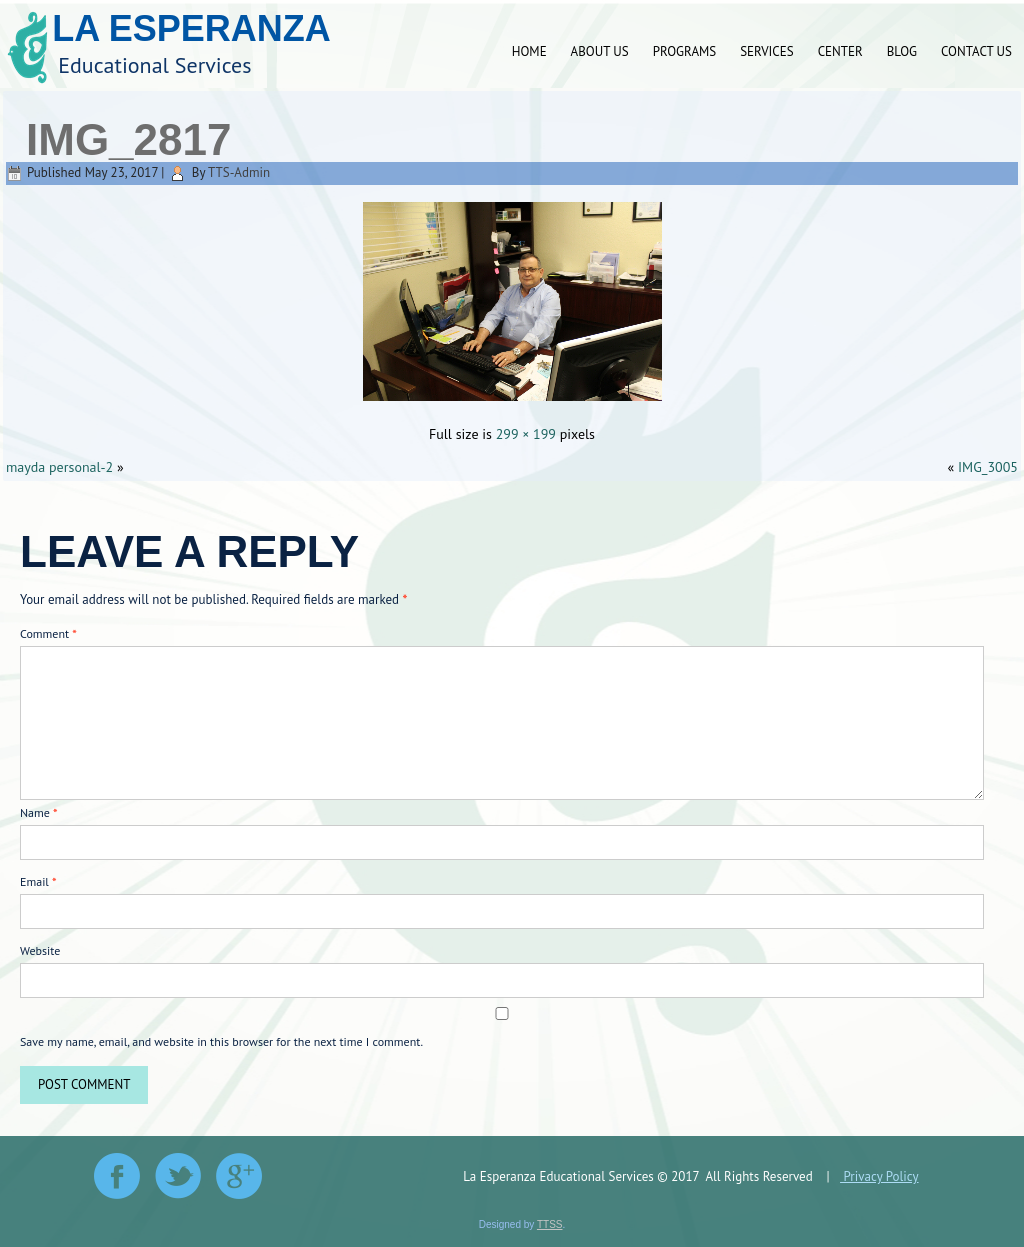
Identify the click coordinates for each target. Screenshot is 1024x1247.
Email (38, 881)
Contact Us (976, 51)
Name (39, 812)
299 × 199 (526, 434)
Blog (902, 51)
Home (529, 51)
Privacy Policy (879, 1176)
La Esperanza (191, 28)
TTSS (550, 1224)
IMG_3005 (988, 467)
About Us (600, 51)
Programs (684, 51)
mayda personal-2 (59, 467)
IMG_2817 (128, 139)
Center (840, 51)
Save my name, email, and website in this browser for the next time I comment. (221, 1041)
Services (766, 51)
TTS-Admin (239, 172)
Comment (48, 633)
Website (40, 950)
